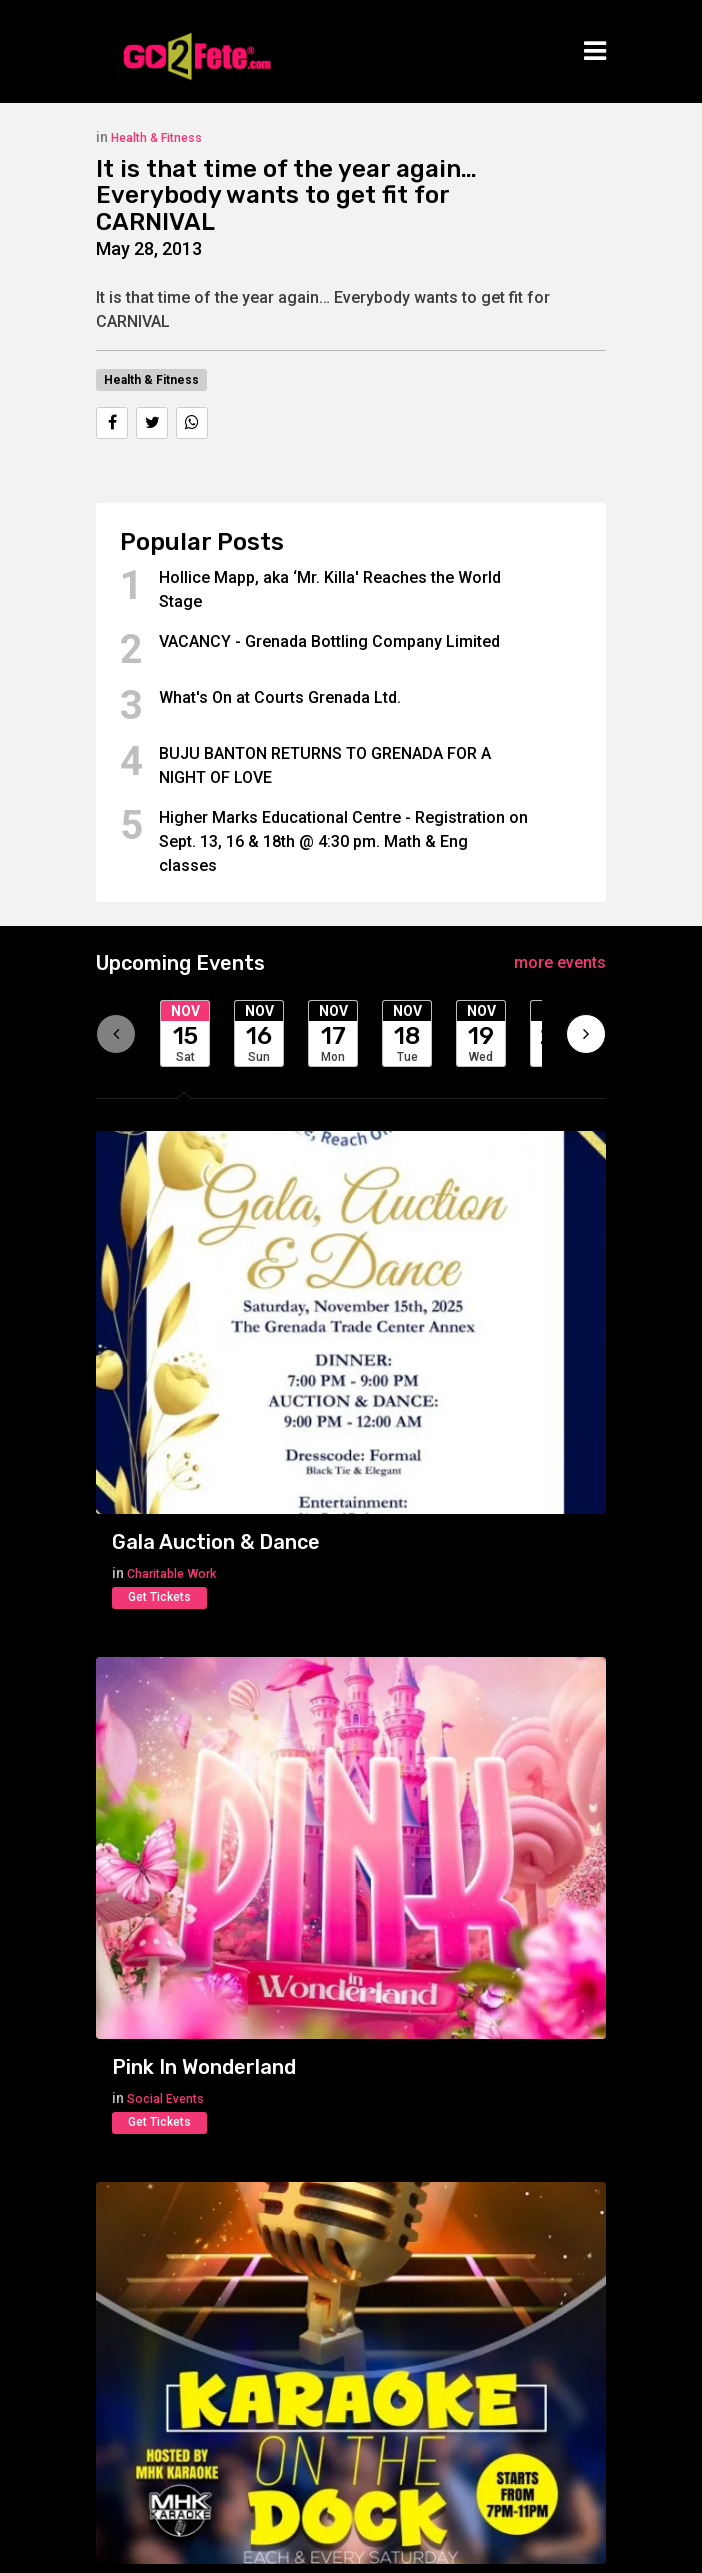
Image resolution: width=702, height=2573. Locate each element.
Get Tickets (159, 1597)
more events (560, 962)
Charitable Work (171, 1574)
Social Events (165, 2099)
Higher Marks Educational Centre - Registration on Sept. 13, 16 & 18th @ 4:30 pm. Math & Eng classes (343, 841)
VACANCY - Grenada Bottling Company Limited (329, 641)
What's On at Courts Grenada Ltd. (280, 697)
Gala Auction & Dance (216, 1542)
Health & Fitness (156, 138)
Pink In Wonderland (204, 2067)
